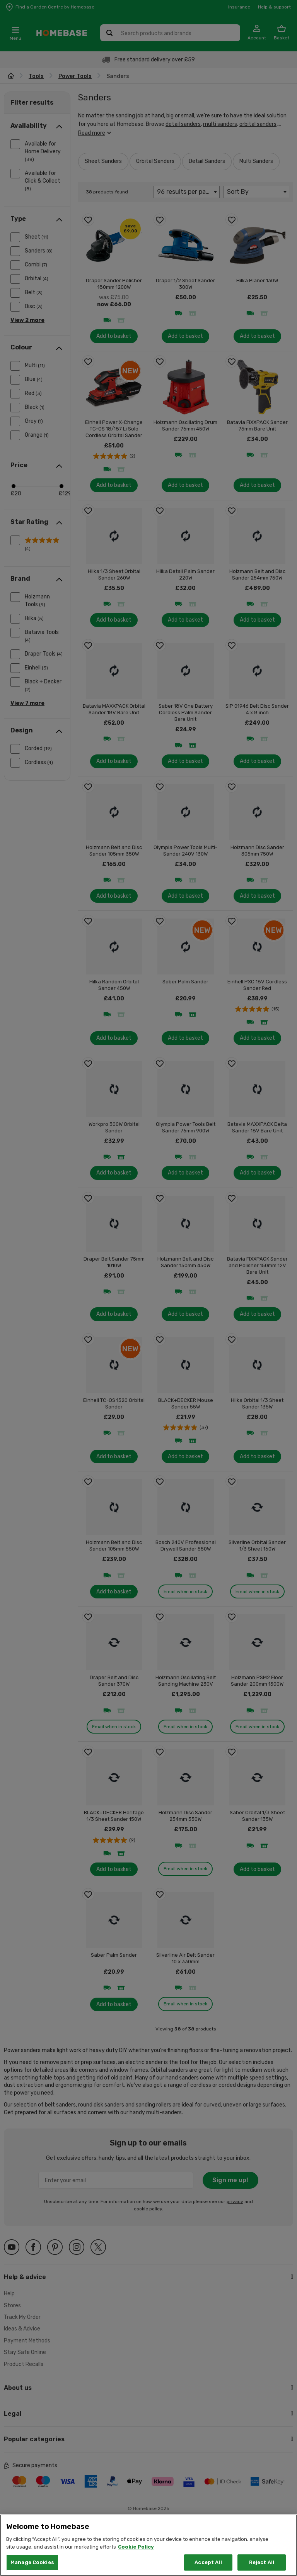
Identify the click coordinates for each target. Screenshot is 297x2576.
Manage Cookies (32, 2562)
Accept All (208, 2562)
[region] (148, 2545)
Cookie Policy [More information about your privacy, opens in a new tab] (136, 2547)
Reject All (261, 2562)
